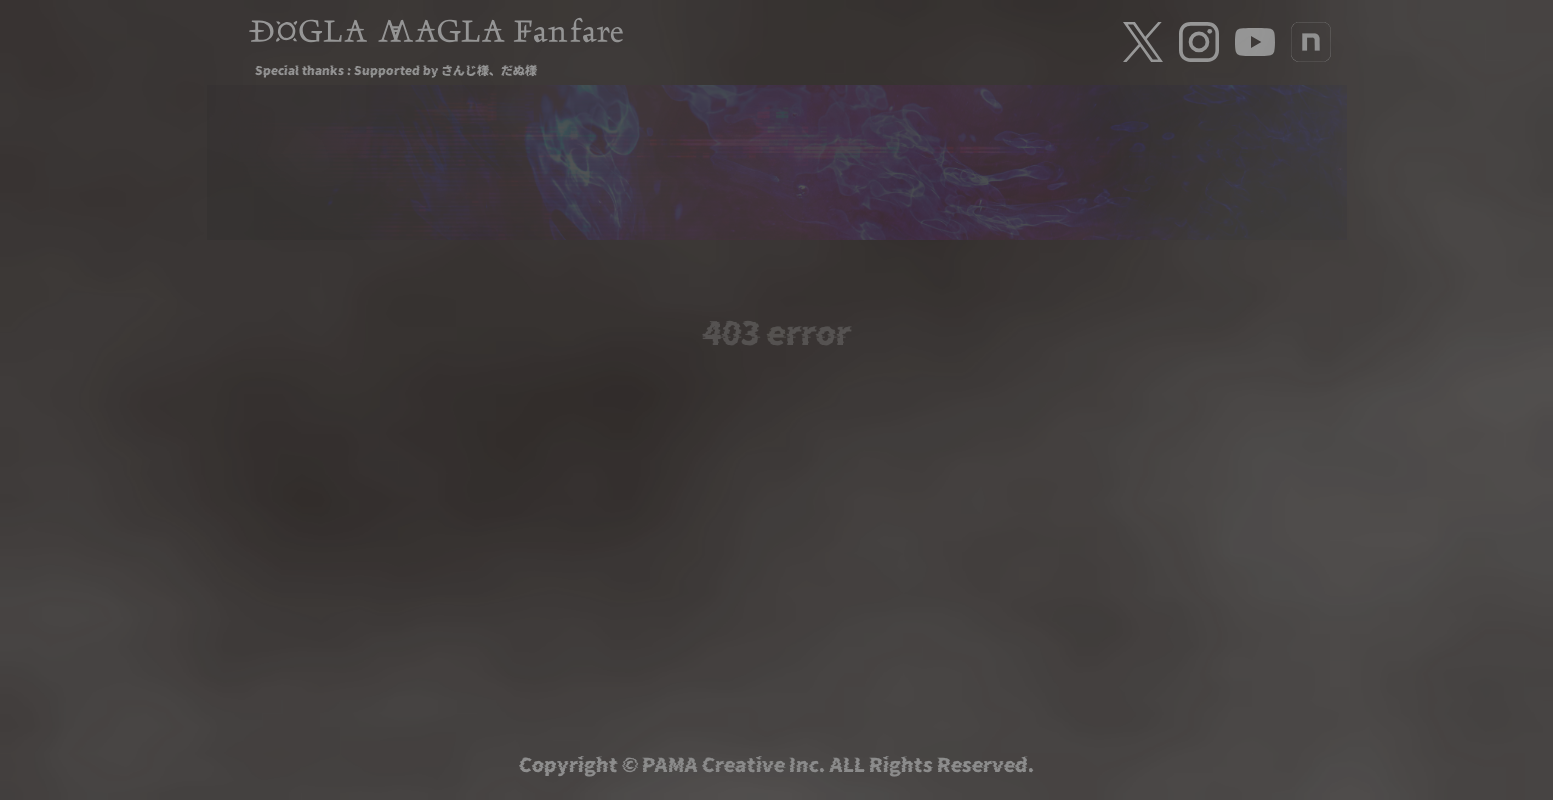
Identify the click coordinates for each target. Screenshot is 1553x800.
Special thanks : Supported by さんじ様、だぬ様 (396, 69)
